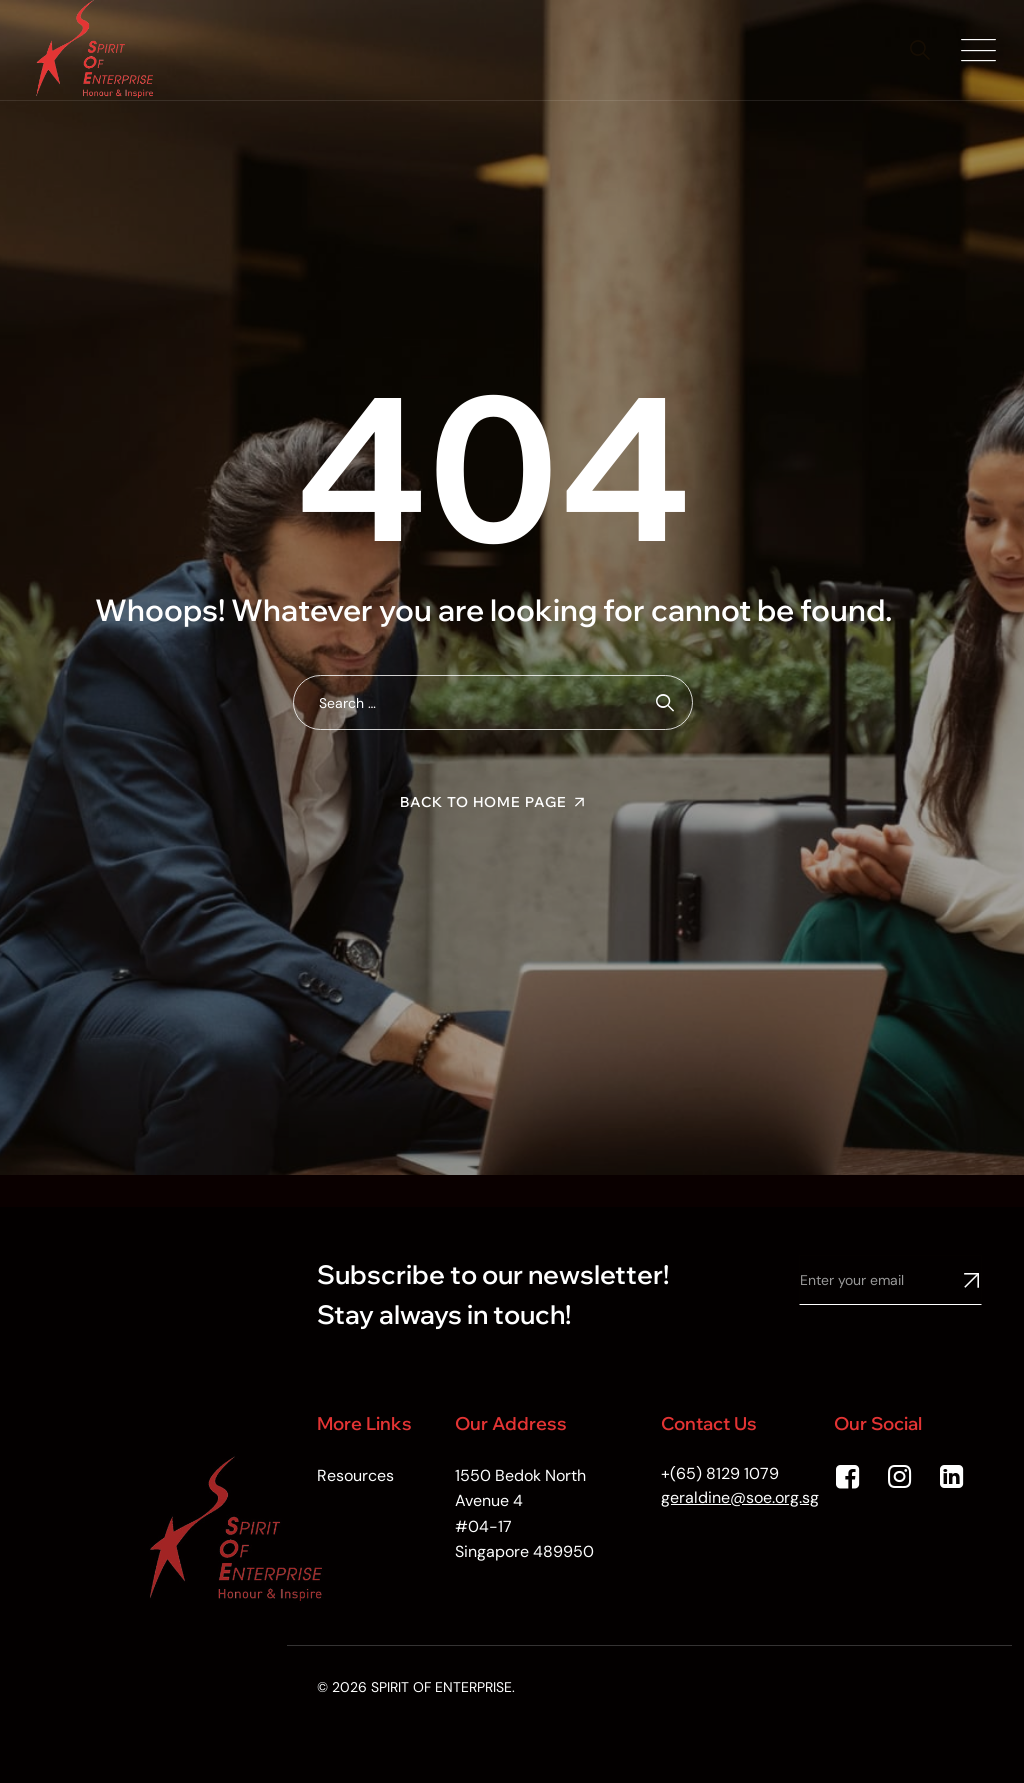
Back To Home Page (483, 802)
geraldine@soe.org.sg (740, 1497)
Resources (355, 1475)
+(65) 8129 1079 (720, 1473)
